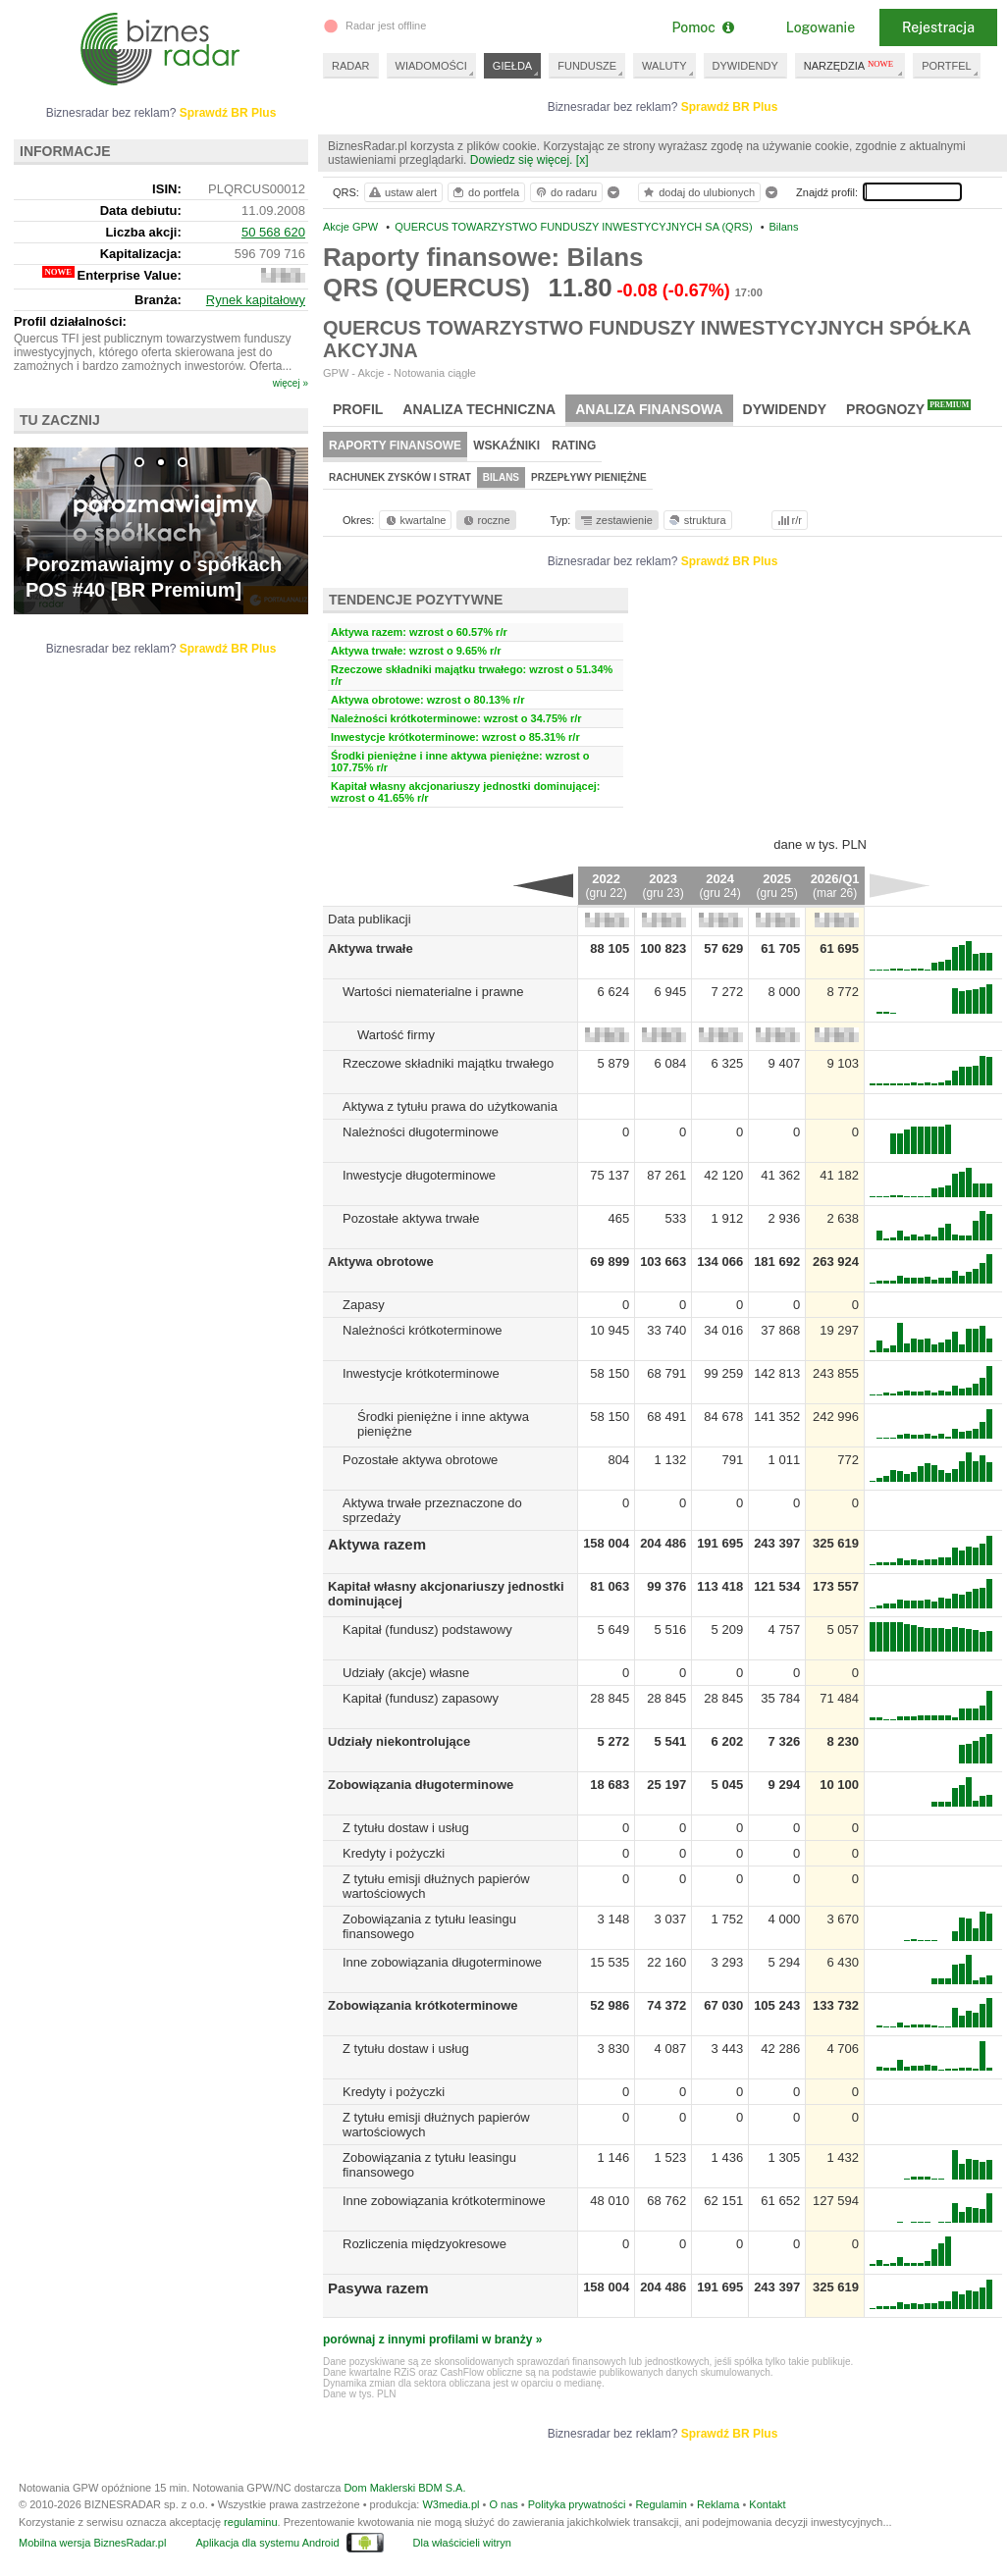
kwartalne (415, 520)
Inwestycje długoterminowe (419, 1175)
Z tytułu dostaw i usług (406, 1827)
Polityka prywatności (577, 2504)
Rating (574, 445)
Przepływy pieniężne (589, 477)
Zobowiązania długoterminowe (420, 1784)
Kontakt (767, 2504)
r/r (788, 520)
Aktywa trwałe (370, 948)
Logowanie (820, 27)
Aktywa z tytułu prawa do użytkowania (450, 1106)
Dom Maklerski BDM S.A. (404, 2488)
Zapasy (364, 1304)
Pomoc (702, 27)
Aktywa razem (377, 1544)
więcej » (290, 383)
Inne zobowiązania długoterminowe (442, 1962)
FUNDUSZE (586, 66)
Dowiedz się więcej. (521, 160)
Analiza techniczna (479, 409)
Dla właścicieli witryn (462, 2543)
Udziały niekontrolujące (399, 1741)
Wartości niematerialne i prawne (433, 991)
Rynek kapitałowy (255, 299)
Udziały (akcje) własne (406, 1672)
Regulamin (661, 2504)
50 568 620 (273, 232)
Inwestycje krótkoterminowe (421, 1373)
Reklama (718, 2504)
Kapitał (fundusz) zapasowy (421, 1698)
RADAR (351, 66)
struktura (696, 520)
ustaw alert (402, 192)
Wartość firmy (396, 1034)
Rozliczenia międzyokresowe (424, 2243)
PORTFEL (947, 66)
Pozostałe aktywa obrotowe (420, 1459)
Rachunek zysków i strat (400, 477)
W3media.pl (450, 2504)
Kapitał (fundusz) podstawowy (427, 1629)
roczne (485, 520)
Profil (358, 409)
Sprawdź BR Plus (729, 107)
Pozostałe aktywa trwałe (411, 1218)
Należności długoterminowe (421, 1132)
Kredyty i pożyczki (394, 1853)
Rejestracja (938, 27)
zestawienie (616, 520)
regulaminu (250, 2522)
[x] (582, 160)
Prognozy (908, 408)
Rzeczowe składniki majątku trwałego (448, 1063)
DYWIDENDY (745, 66)
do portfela (485, 192)
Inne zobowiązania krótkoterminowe (444, 2200)
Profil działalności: (70, 321)
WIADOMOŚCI (431, 66)
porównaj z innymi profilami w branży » (432, 2339)
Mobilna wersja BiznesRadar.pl (92, 2543)
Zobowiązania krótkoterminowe (423, 2005)
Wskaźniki (506, 445)
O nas (503, 2504)
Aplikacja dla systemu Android (267, 2543)
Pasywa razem (378, 2288)
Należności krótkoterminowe (423, 1330)
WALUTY (664, 66)
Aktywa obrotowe (381, 1261)
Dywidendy (785, 409)
